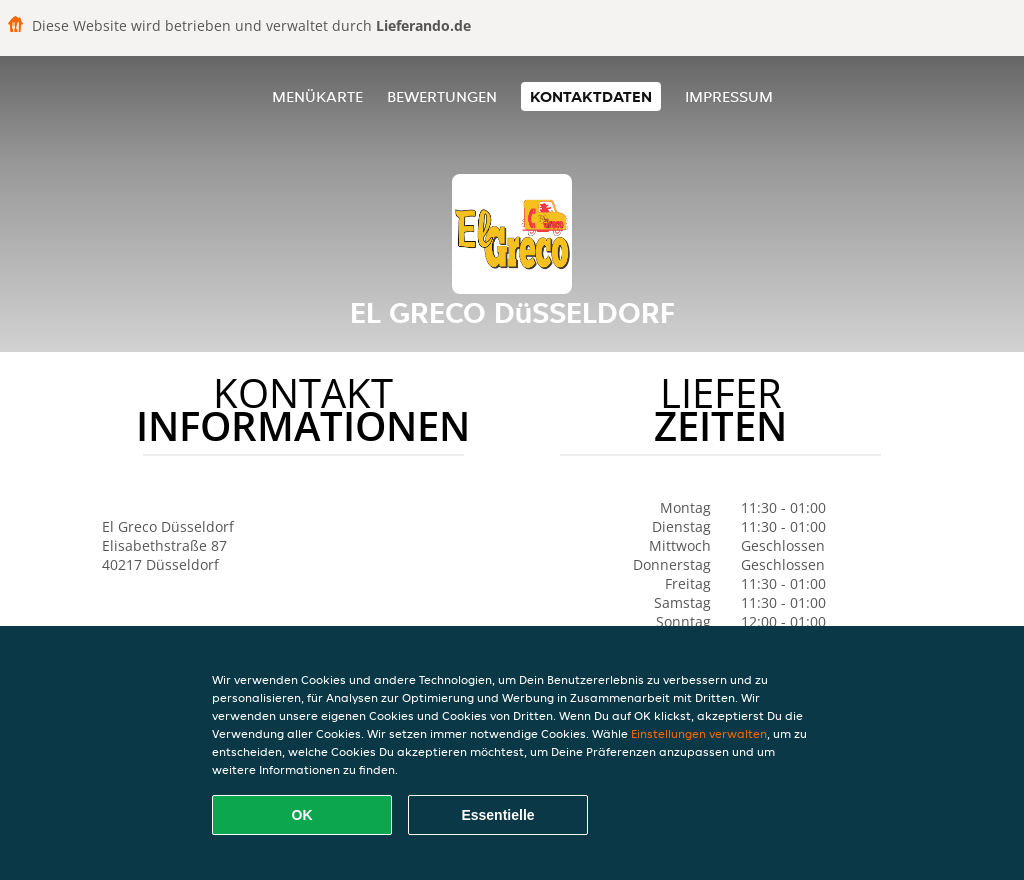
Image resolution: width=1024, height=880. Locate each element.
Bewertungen (442, 96)
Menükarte (317, 96)
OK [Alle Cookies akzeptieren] (302, 815)
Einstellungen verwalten (699, 733)
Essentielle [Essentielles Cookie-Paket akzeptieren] (497, 815)
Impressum (729, 96)
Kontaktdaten (591, 96)
